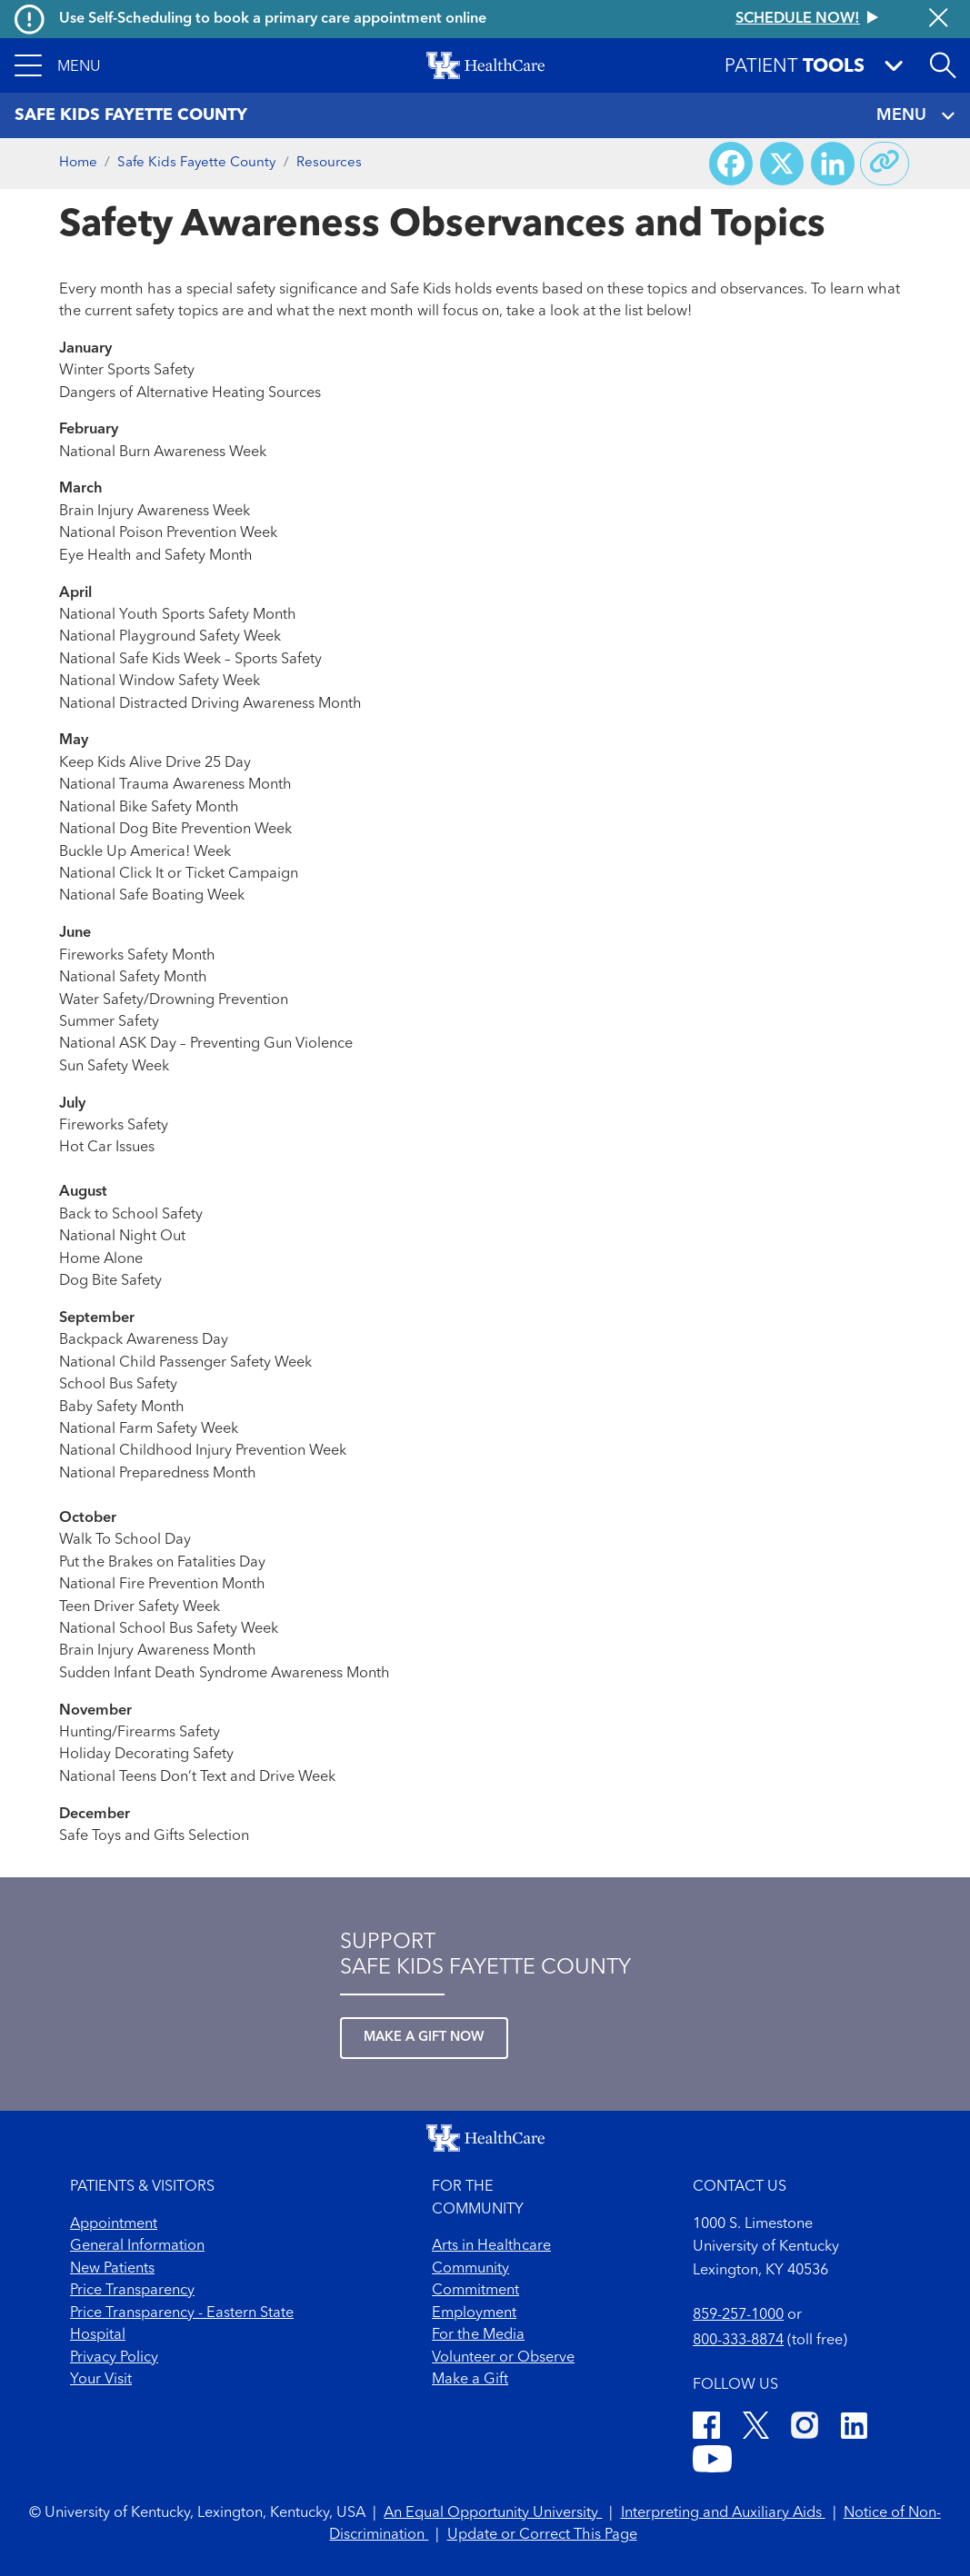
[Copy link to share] (884, 163)
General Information (137, 2246)
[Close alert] (938, 19)
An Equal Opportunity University (493, 2513)
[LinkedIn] (854, 2428)
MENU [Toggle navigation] (915, 115)
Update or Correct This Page (542, 2535)
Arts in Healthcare (491, 2246)
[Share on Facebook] (730, 163)
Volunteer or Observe (503, 2358)
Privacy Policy (114, 2358)
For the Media (478, 2335)
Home (78, 163)
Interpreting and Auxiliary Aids (723, 2513)
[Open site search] (942, 65)
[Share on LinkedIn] (832, 163)
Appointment (113, 2224)
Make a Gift (470, 2379)
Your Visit (101, 2379)
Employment (474, 2313)
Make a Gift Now (424, 2037)
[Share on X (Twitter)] (781, 163)
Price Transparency (132, 2290)
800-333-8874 (738, 2340)
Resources (329, 163)
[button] (57, 65)
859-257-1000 (738, 2315)
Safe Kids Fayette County (196, 163)
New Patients (112, 2269)
